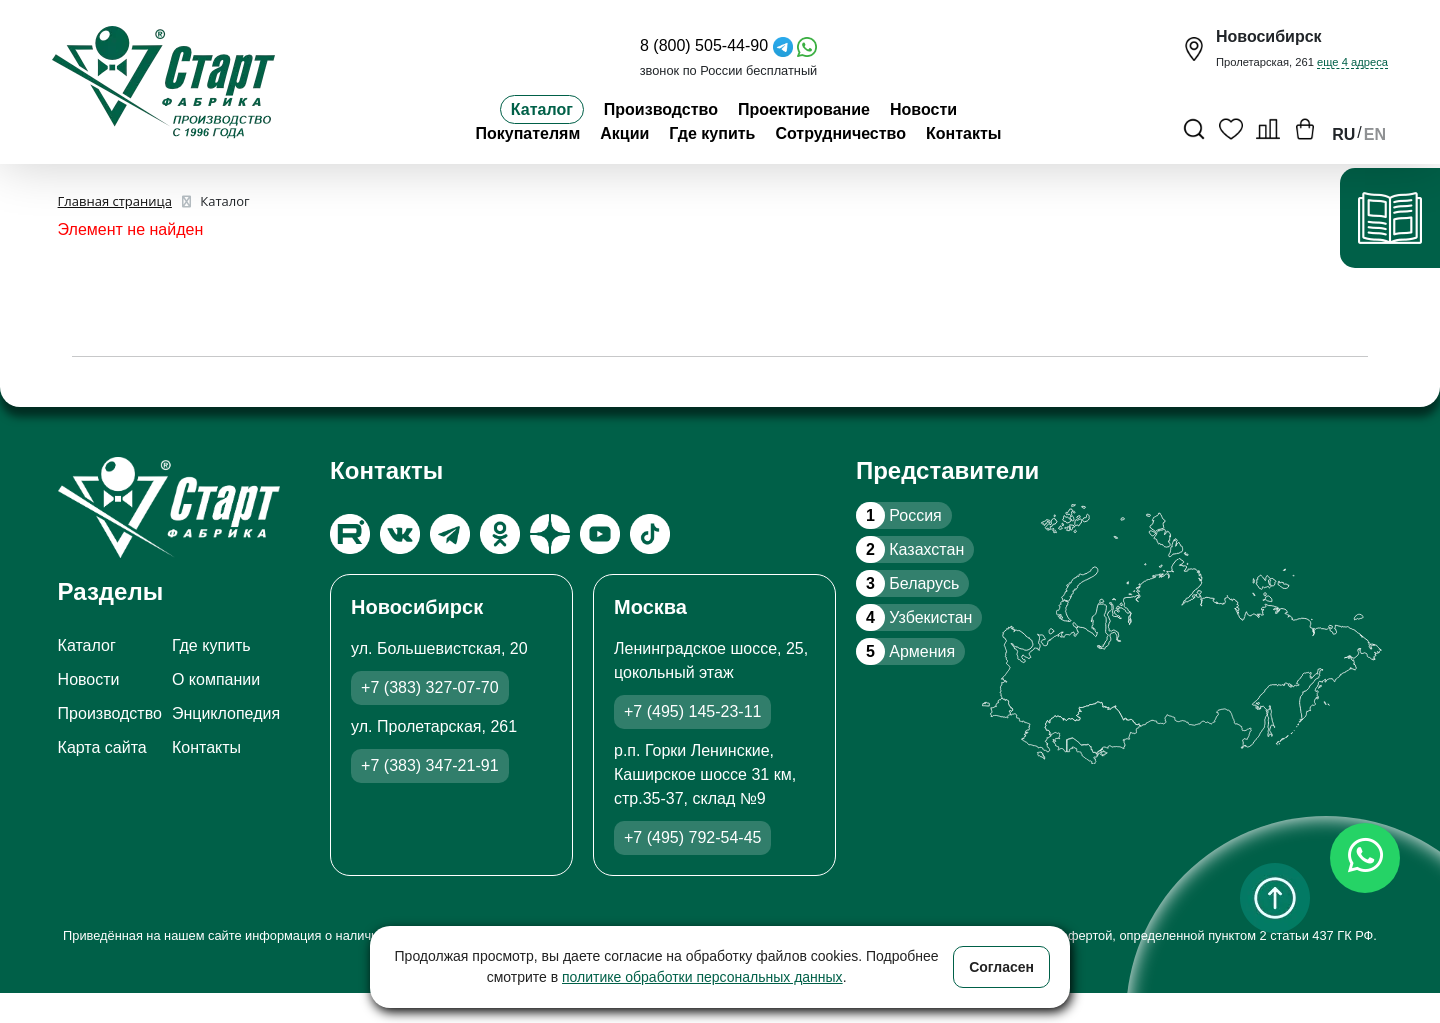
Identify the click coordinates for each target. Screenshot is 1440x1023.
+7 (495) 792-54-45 (692, 837)
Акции (624, 133)
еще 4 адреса (1352, 62)
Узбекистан (914, 617)
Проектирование (804, 109)
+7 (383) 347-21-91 (429, 765)
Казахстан (910, 549)
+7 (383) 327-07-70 (429, 687)
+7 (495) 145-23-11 (692, 711)
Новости (923, 109)
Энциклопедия (226, 713)
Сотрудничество (840, 133)
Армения (905, 651)
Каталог (542, 109)
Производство (661, 109)
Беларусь (907, 583)
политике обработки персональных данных (702, 977)
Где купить (712, 133)
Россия (899, 515)
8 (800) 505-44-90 (704, 45)
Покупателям (527, 133)
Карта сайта (102, 747)
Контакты (963, 133)
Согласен (1001, 967)
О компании (216, 679)
